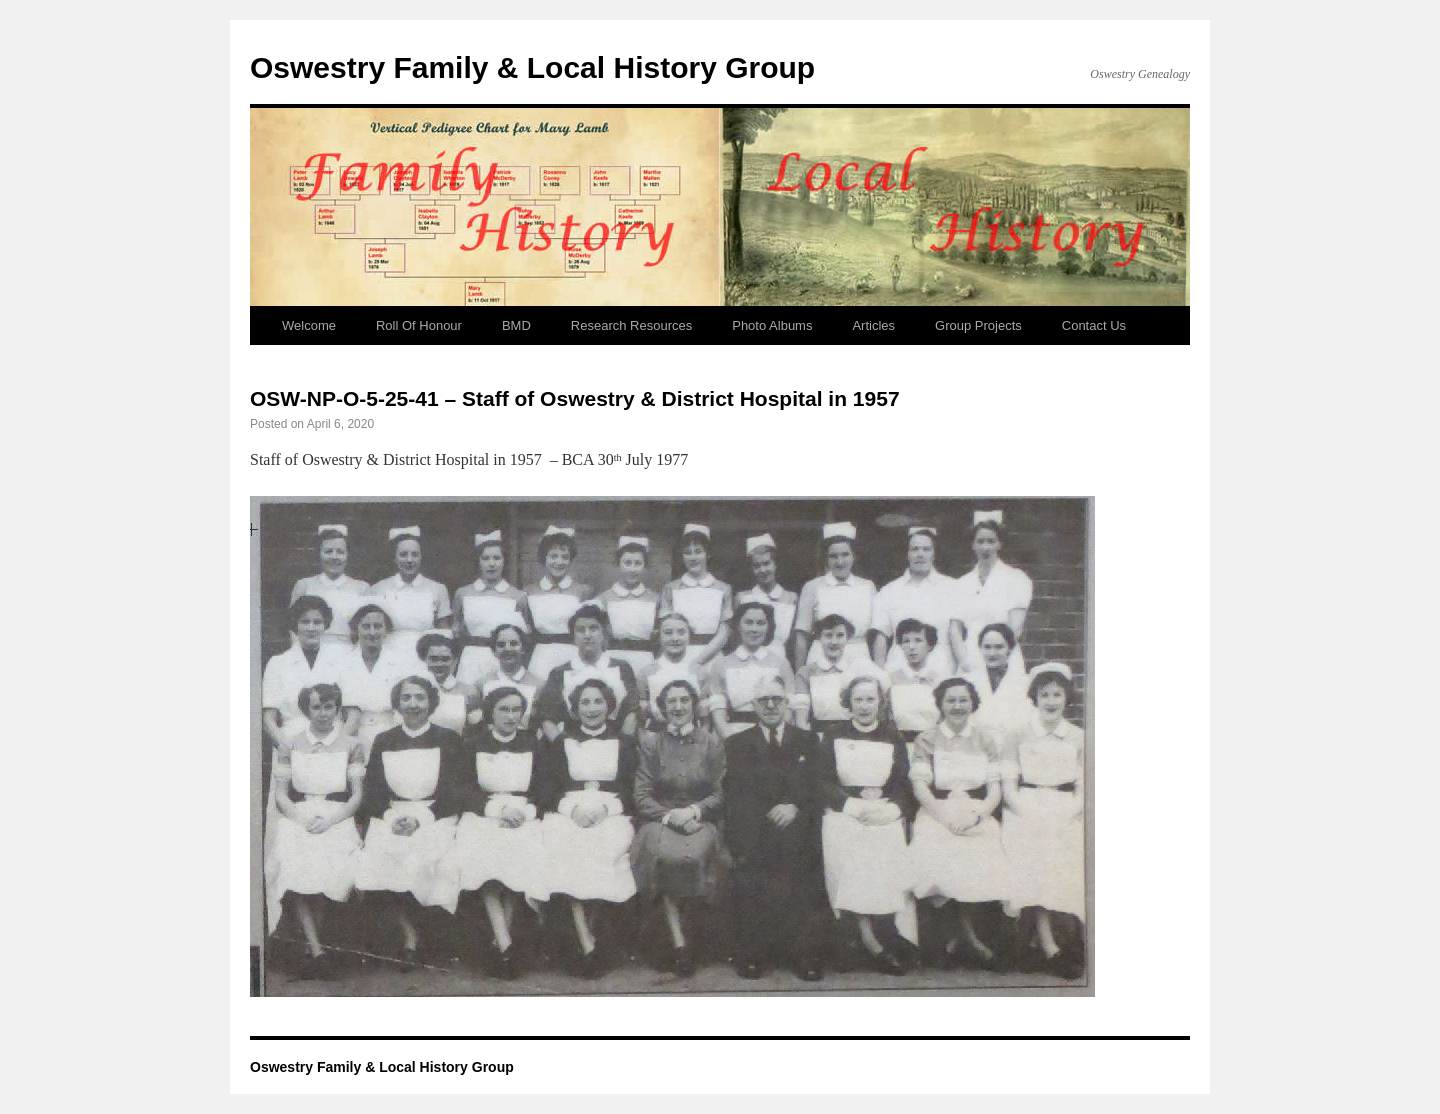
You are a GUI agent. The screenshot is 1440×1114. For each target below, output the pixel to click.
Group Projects (978, 325)
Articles (873, 325)
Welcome (309, 325)
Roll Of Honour (419, 325)
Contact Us (1094, 325)
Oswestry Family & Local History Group (532, 67)
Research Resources (631, 325)
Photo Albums (772, 325)
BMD (516, 325)
